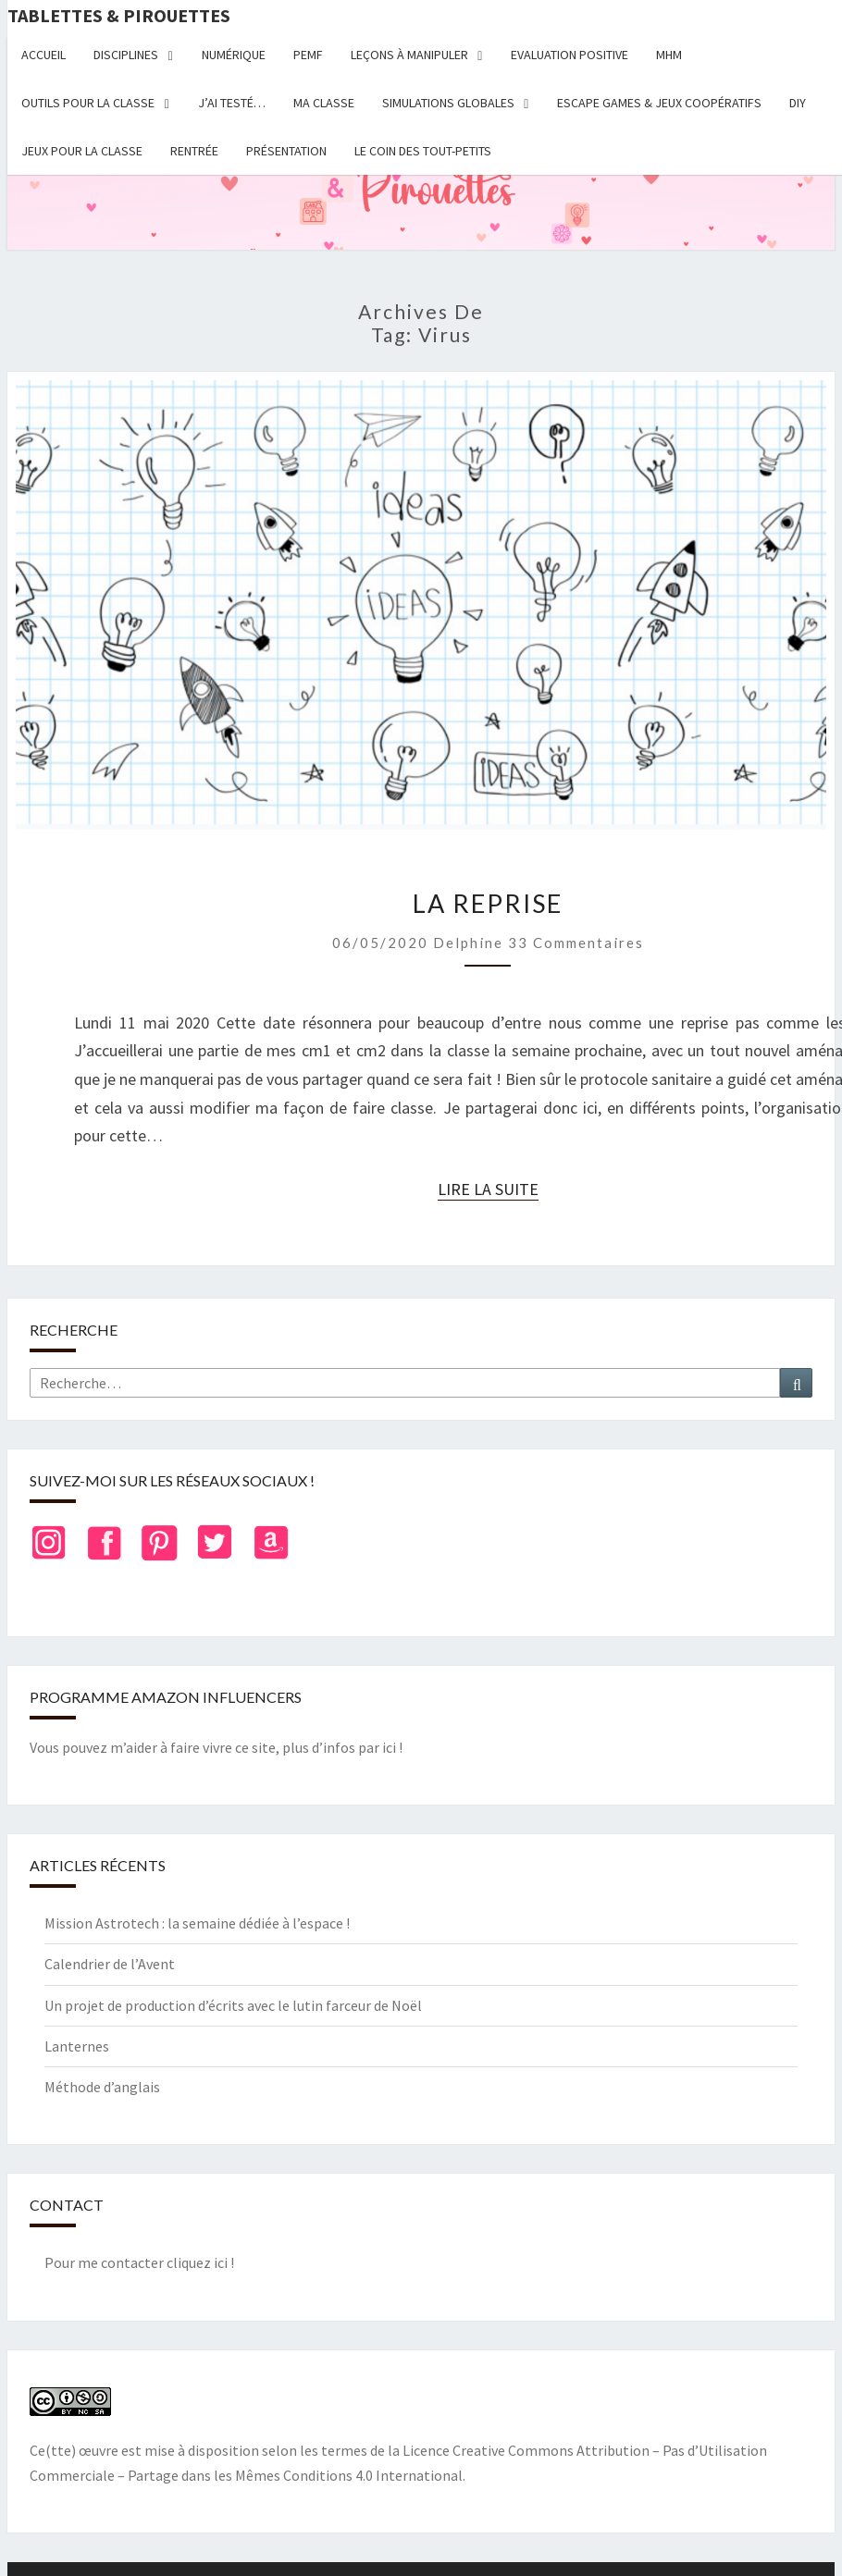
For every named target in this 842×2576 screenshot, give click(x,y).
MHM (669, 54)
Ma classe (323, 102)
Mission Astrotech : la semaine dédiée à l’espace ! (197, 1923)
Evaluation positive (569, 54)
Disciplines (125, 54)
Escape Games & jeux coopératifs (659, 102)
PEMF (308, 54)
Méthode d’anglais (102, 2086)
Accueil (43, 54)
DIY (797, 102)
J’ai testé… (232, 102)
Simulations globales (448, 102)
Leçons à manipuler (409, 54)
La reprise (488, 903)
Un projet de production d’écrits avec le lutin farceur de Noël (233, 2005)
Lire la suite (488, 1189)
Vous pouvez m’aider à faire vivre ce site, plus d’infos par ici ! (216, 1747)
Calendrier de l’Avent (109, 1963)
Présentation (286, 150)
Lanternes (76, 2046)
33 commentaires (576, 942)
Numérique (234, 54)
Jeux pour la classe (81, 150)
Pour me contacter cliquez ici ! (139, 2262)
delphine (468, 942)
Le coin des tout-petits (422, 150)
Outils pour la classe (88, 102)
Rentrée (194, 150)
